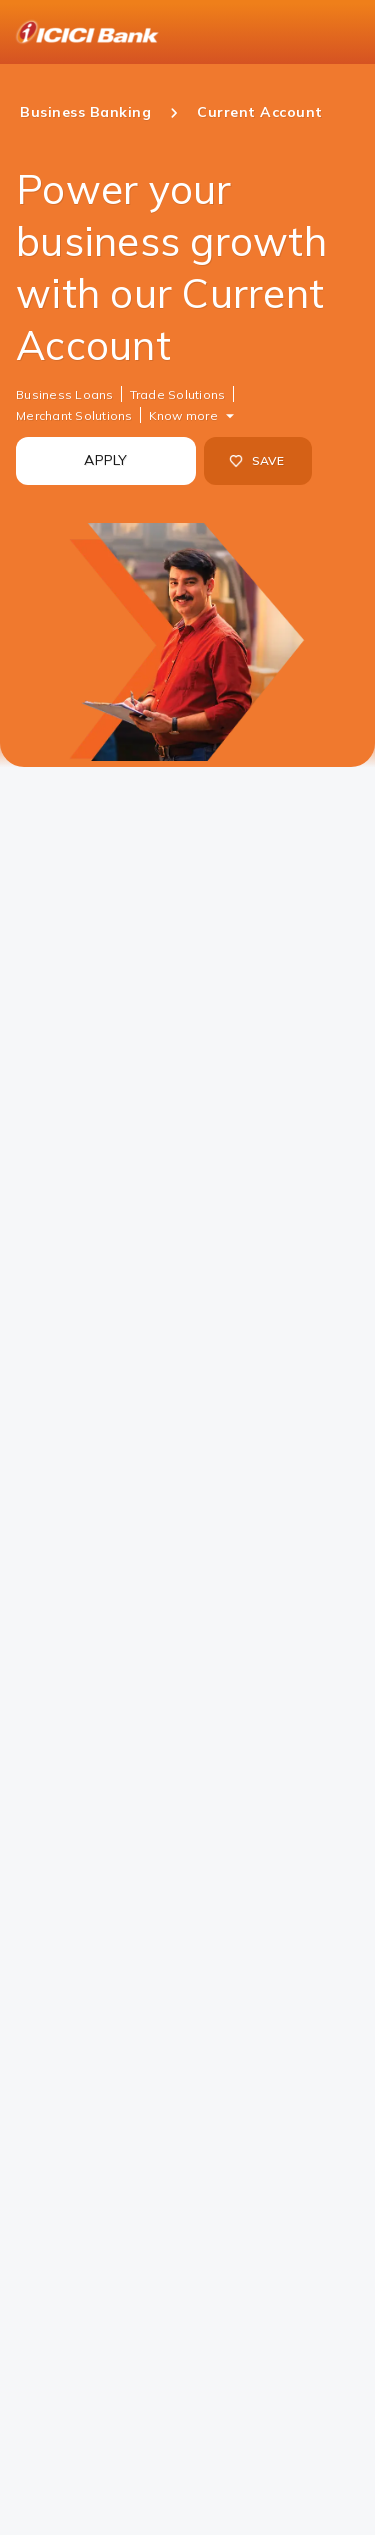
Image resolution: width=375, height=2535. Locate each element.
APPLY (105, 460)
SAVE (256, 461)
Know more (183, 415)
